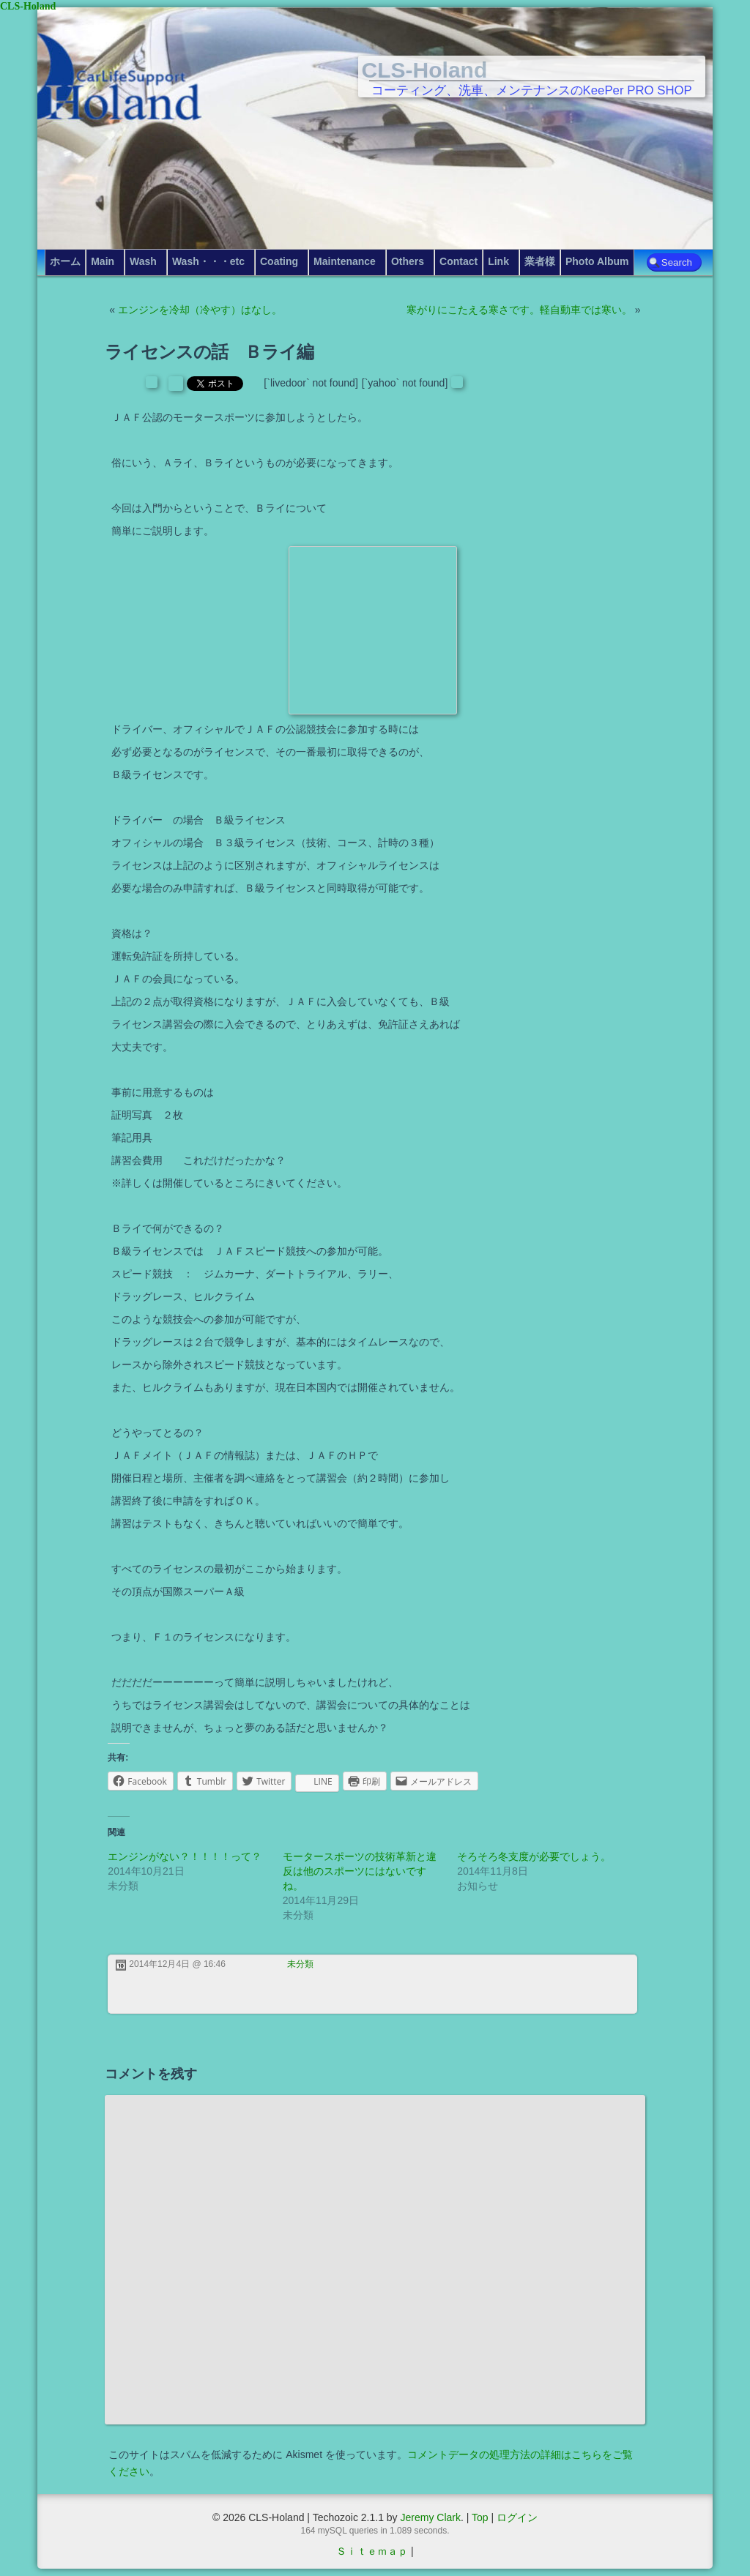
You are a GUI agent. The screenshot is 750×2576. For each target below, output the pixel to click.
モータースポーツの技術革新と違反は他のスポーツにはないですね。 (360, 1871)
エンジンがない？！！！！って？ (184, 1856)
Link (498, 261)
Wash (143, 261)
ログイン (517, 2517)
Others (407, 261)
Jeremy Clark (430, 2517)
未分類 (300, 1964)
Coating (279, 261)
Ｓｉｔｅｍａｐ (372, 2551)
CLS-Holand (425, 70)
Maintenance (344, 261)
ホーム (65, 261)
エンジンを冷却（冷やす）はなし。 (200, 310)
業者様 (539, 261)
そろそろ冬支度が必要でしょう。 (534, 1856)
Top (480, 2517)
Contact (458, 261)
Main (102, 261)
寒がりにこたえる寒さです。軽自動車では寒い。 (519, 310)
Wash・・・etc (208, 261)
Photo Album (597, 261)
